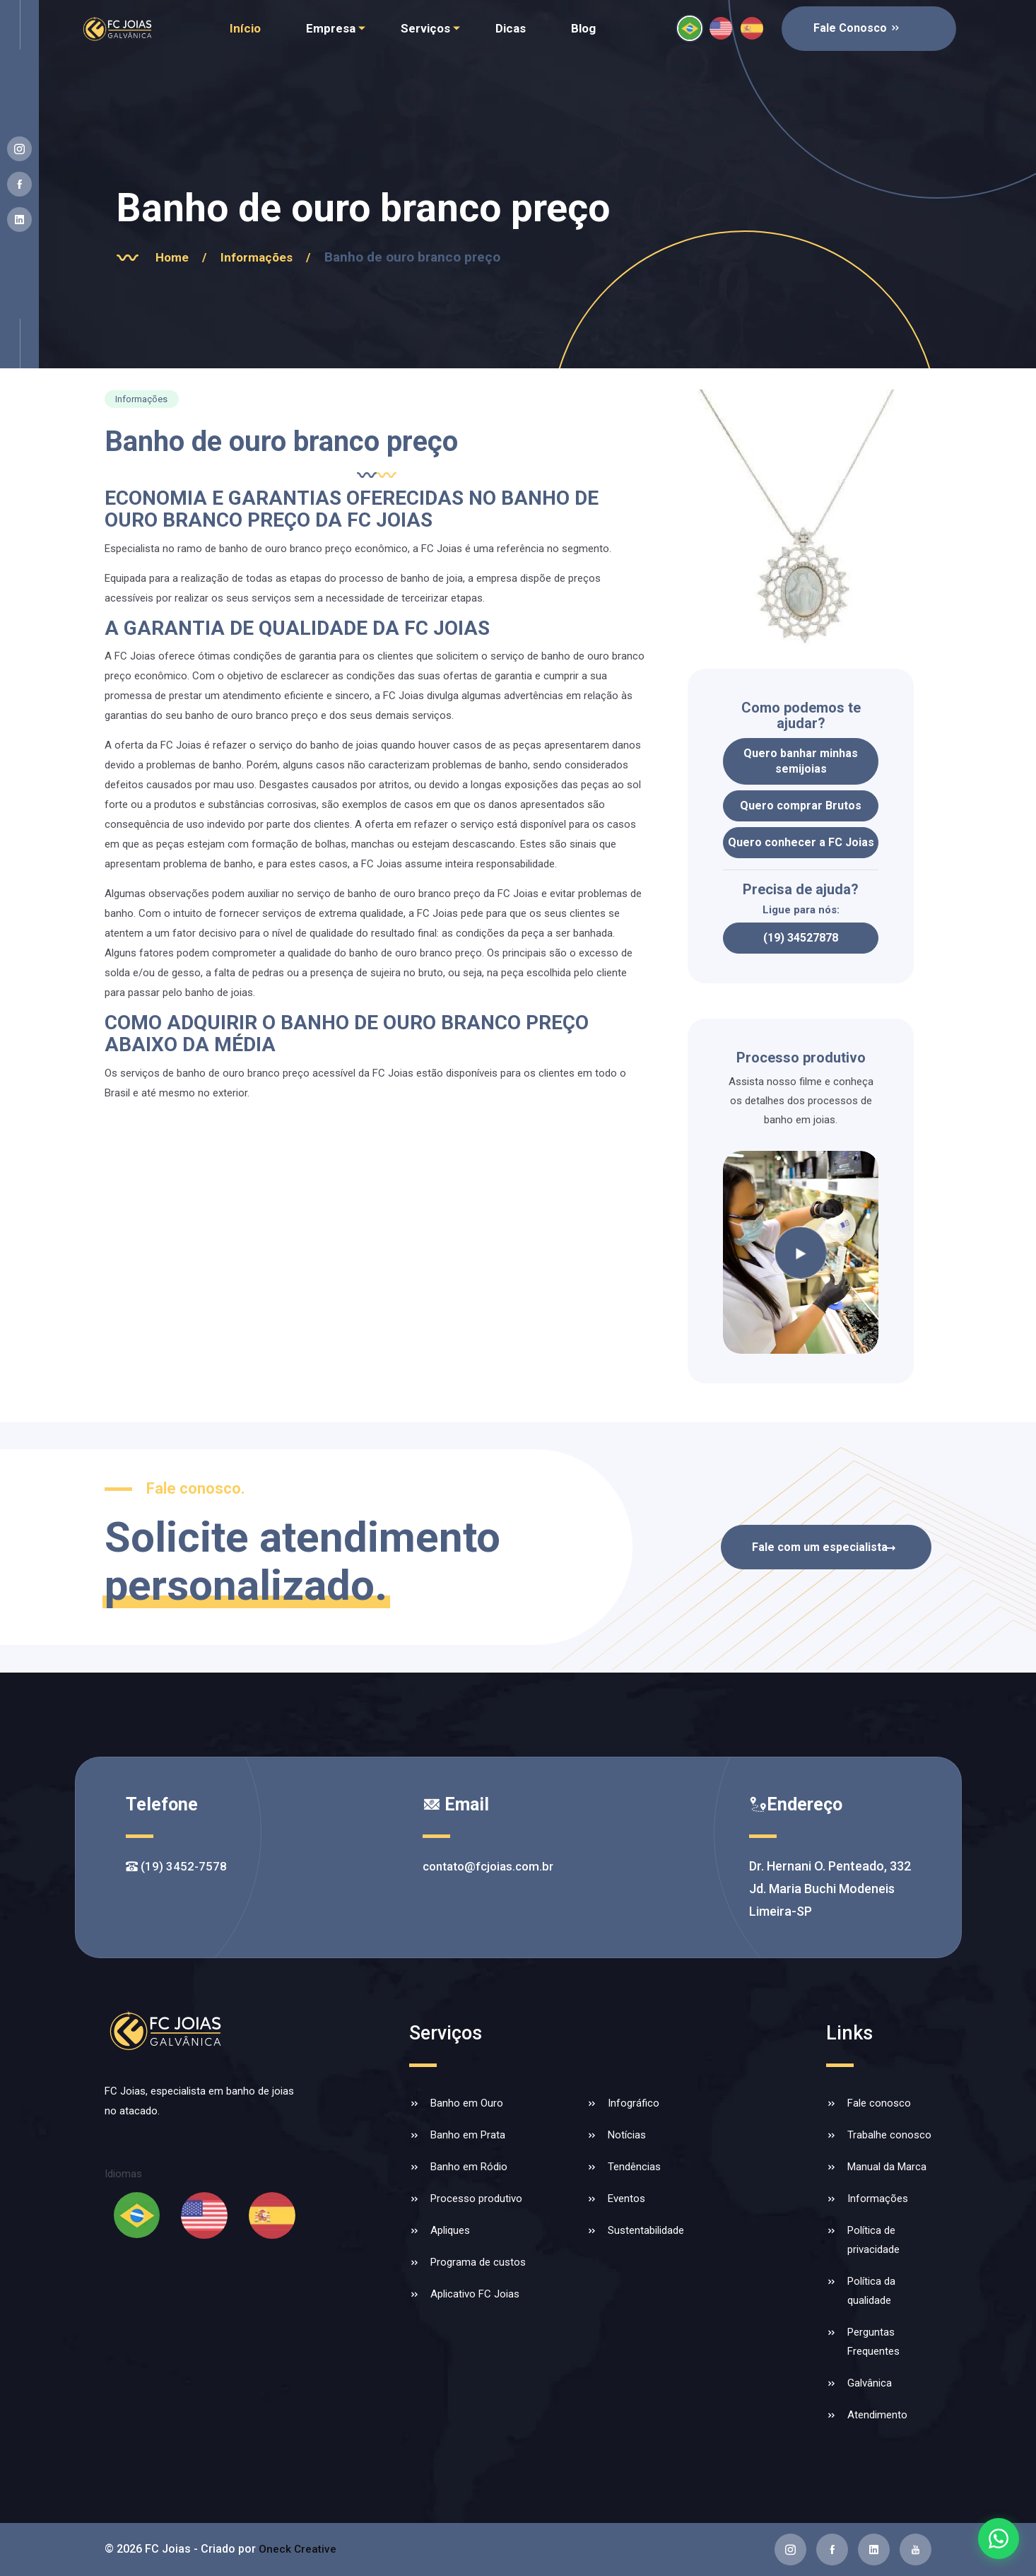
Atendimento (877, 2414)
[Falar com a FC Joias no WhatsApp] (998, 2538)
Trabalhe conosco (889, 2135)
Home (188, 257)
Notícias (627, 2135)
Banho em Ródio (468, 2166)
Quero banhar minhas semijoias (800, 761)
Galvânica (869, 2383)
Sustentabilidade (646, 2230)
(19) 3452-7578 (177, 1865)
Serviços (425, 28)
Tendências (634, 2166)
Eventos (626, 2198)
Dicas (510, 28)
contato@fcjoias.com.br (488, 1865)
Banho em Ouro (466, 2103)
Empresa (330, 28)
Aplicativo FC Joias (474, 2294)
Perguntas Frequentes (873, 2342)
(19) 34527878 (800, 937)
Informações (279, 257)
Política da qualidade (871, 2291)
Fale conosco (879, 2103)
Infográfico (633, 2103)
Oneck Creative (298, 2548)
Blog (583, 28)
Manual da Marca (886, 2166)
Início (245, 28)
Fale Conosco (857, 28)
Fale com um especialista (816, 1547)
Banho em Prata (467, 2135)
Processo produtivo (476, 2198)
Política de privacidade (873, 2240)
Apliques (450, 2230)
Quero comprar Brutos (800, 805)
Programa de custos (478, 2262)
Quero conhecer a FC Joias (801, 842)
